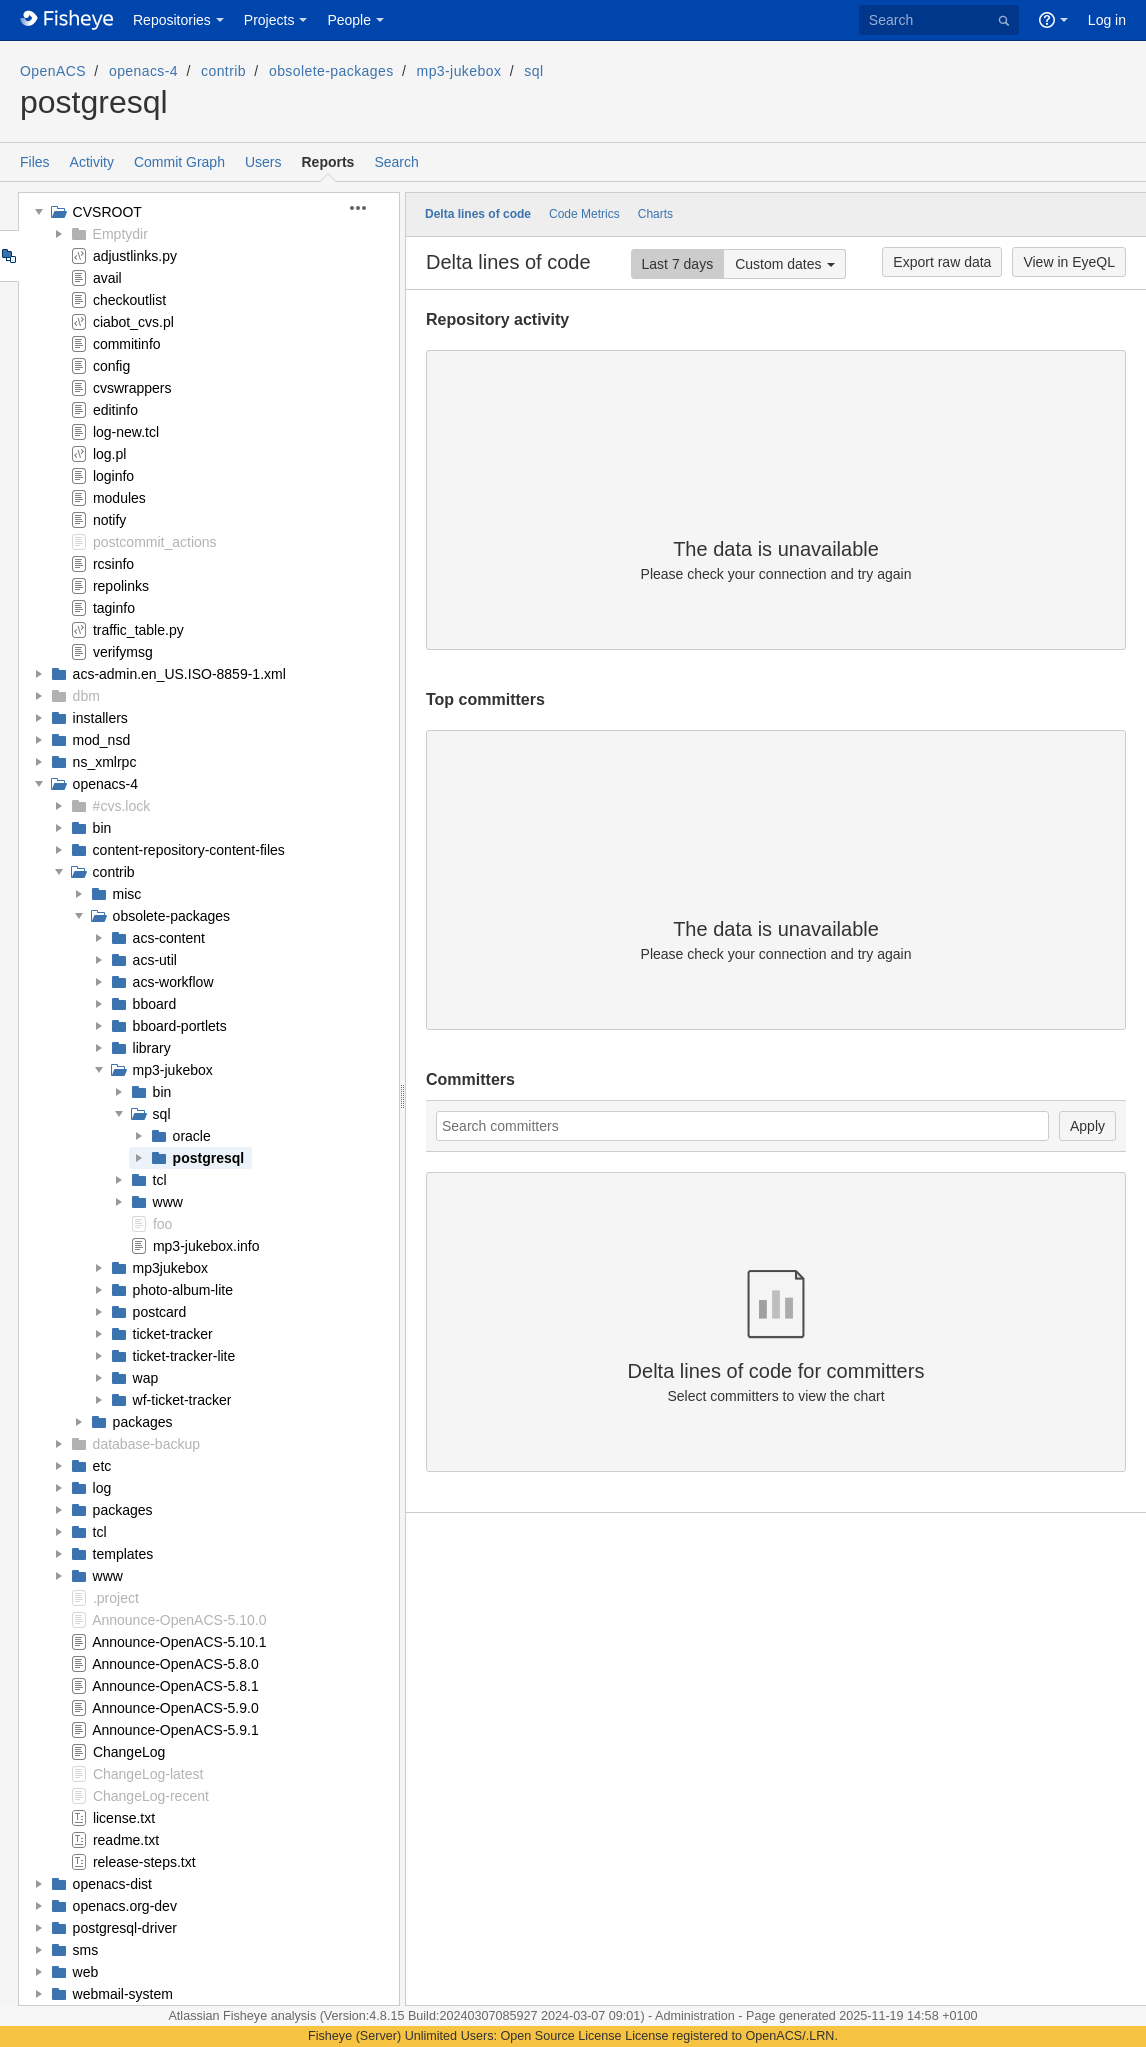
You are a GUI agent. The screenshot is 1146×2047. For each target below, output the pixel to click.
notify (109, 520)
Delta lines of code (478, 214)
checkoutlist (129, 300)
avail (107, 278)
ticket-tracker (173, 1334)
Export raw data (942, 262)
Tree (8, 256)
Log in (1107, 20)
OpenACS (53, 71)
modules (119, 498)
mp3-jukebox (459, 71)
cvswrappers (132, 388)
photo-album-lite (183, 1290)
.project (116, 1598)
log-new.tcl (126, 432)
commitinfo (127, 344)
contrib (223, 71)
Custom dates (778, 264)
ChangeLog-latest (148, 1774)
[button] (369, 208)
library (152, 1048)
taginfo (114, 608)
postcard (160, 1312)
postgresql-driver (125, 1928)
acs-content (169, 938)
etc (102, 1466)
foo (162, 1224)
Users (263, 162)
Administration (695, 2016)
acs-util (155, 960)
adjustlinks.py (135, 256)
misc (127, 894)
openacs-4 (143, 71)
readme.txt (126, 1840)
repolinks (121, 586)
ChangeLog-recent (151, 1796)
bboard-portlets (180, 1026)
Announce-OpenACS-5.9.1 (175, 1730)
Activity (92, 162)
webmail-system (123, 1994)
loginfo (113, 476)
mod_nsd (102, 740)
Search (396, 162)
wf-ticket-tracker (182, 1400)
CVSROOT (107, 212)
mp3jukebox (171, 1268)
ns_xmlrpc (105, 762)
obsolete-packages (331, 71)
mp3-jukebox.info (206, 1246)
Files (35, 162)
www (168, 1202)
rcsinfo (113, 564)
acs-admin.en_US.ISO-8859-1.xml (179, 674)
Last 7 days (678, 264)
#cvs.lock (122, 806)
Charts (655, 214)
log (102, 1488)
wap (146, 1378)
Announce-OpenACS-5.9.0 (175, 1708)
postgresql (209, 1158)
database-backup (146, 1444)
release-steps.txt (144, 1862)
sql (533, 71)
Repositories (172, 20)
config (111, 366)
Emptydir (120, 234)
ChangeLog (129, 1752)
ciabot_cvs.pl (133, 322)
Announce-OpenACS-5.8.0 (175, 1664)
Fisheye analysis (271, 2016)
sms (86, 1950)
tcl (160, 1180)
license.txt (124, 1818)
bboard (155, 1004)
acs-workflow (173, 982)
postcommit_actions (155, 542)
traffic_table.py (138, 630)
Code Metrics (584, 214)
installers (100, 718)
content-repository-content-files (189, 850)
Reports (328, 162)
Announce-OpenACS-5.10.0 (179, 1620)
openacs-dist (112, 1884)
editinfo (115, 410)
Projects (269, 20)
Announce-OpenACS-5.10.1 (179, 1642)
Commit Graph (179, 162)
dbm (86, 696)
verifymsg (123, 652)
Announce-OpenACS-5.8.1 (175, 1686)
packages (143, 1422)
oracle (192, 1136)
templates (123, 1554)
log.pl (109, 454)
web (86, 1972)
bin (102, 828)
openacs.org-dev (125, 1906)
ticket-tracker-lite (184, 1356)
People (349, 20)
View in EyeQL (1069, 262)
